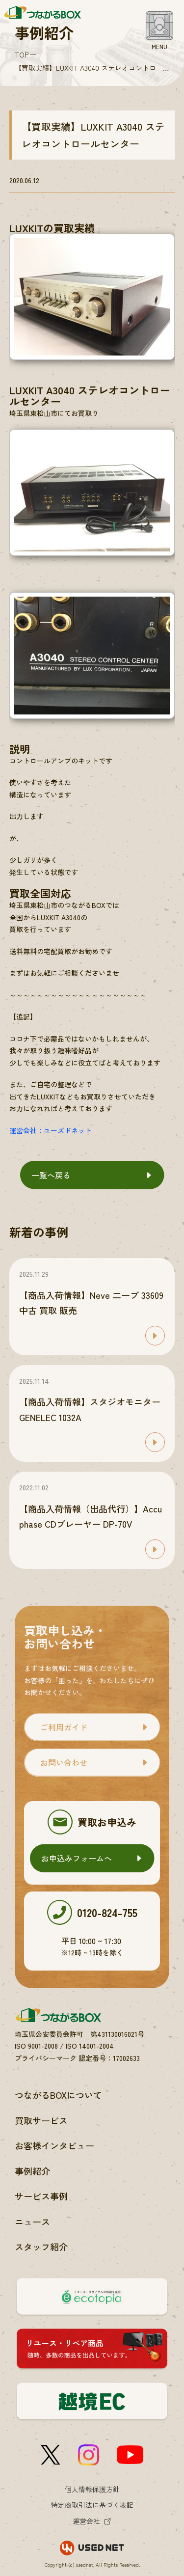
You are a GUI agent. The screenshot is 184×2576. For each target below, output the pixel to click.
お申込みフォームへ (76, 1858)
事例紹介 (32, 2171)
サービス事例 (41, 2196)
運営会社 (86, 2521)
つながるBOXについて (58, 2094)
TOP (21, 54)
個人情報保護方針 (92, 2489)
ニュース (32, 2221)
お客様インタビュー (54, 2145)
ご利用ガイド (63, 1727)
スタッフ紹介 (41, 2246)
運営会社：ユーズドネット (50, 1130)
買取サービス (41, 2120)
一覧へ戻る (51, 1175)
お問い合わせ (63, 1762)
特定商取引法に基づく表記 (92, 2505)
